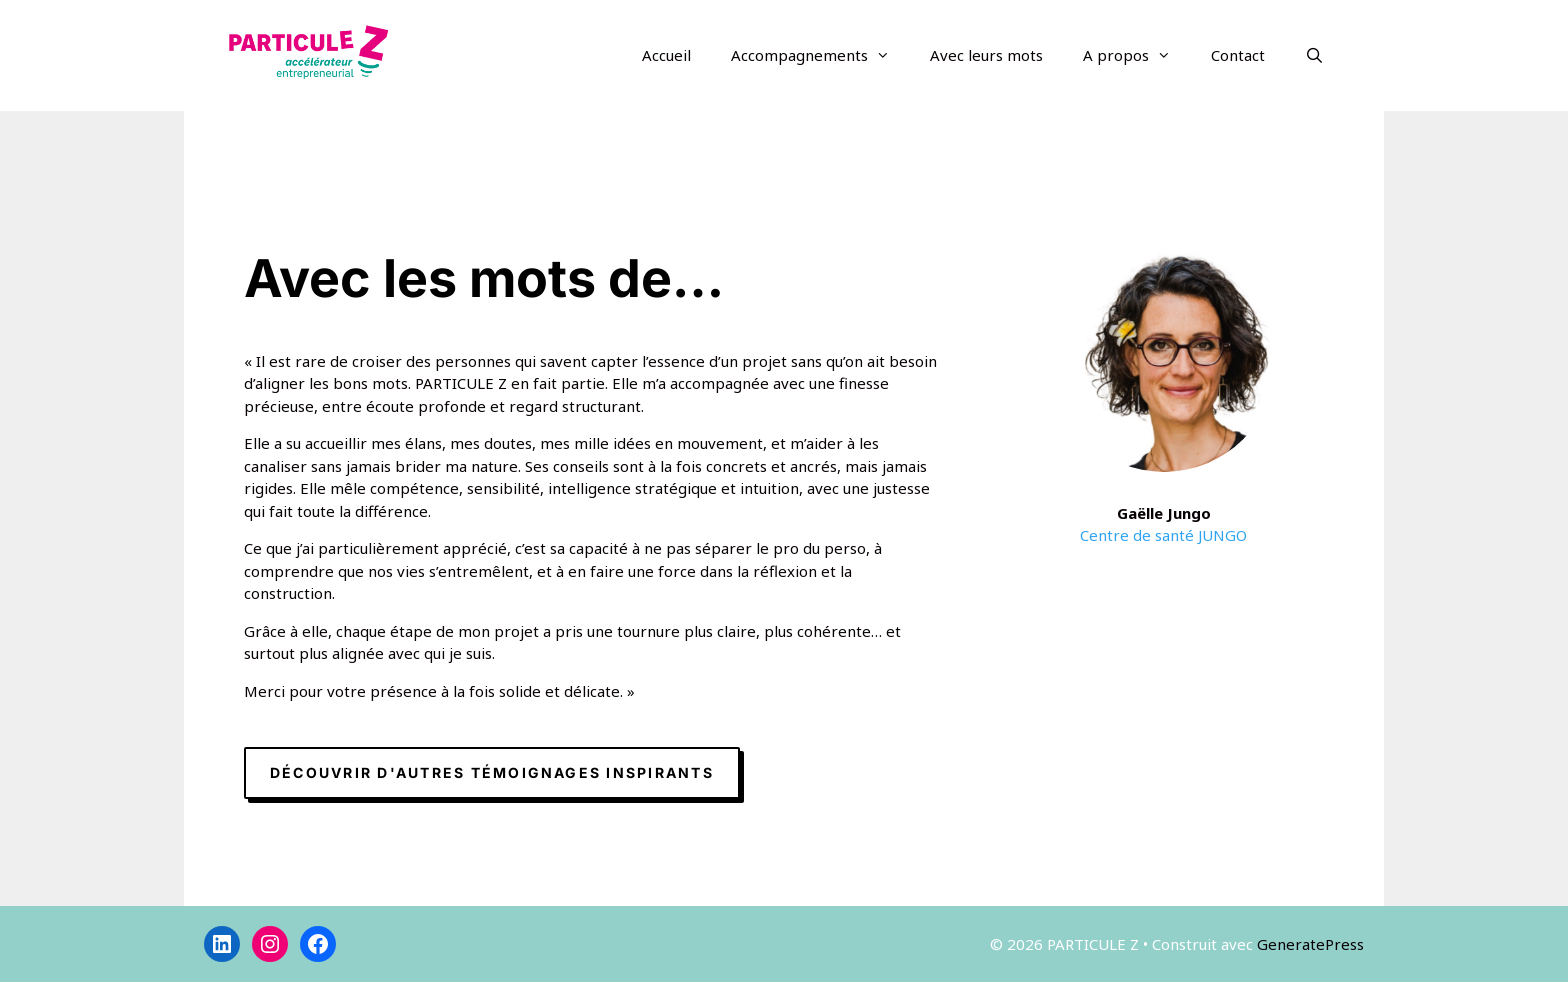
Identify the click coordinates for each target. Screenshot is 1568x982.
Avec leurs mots (986, 55)
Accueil (666, 55)
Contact (1238, 55)
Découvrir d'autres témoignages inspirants (492, 772)
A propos (1137, 55)
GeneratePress (1310, 944)
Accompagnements (820, 55)
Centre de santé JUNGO (1163, 535)
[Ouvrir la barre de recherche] (1314, 55)
